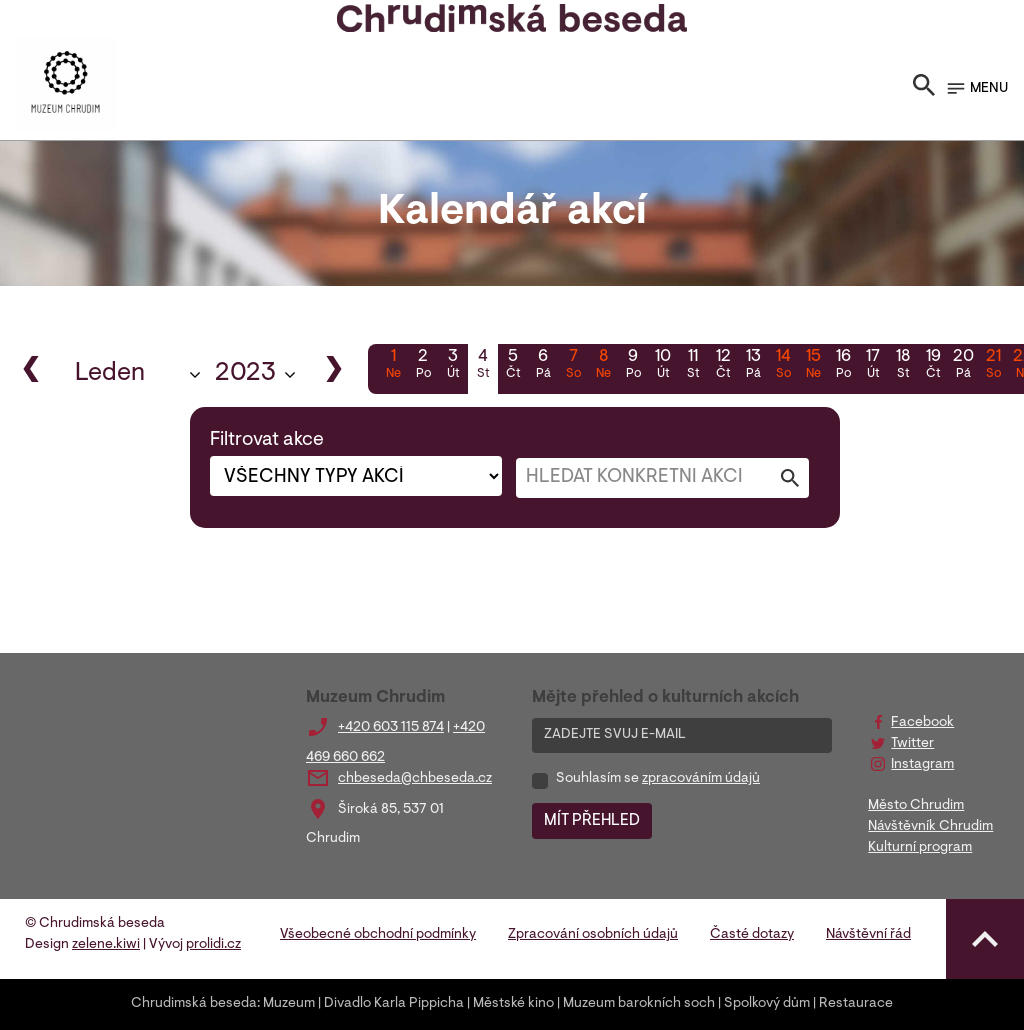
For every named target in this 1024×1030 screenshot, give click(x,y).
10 (663, 366)
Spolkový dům (767, 1004)
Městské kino (513, 1004)
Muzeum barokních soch (639, 1004)
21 (993, 366)
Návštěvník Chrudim (930, 827)
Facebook (922, 723)
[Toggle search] (924, 89)
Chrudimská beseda (194, 1004)
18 (903, 366)
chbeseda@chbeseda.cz (415, 779)
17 (873, 366)
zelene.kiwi (106, 945)
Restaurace (856, 1004)
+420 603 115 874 (391, 728)
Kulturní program (920, 848)
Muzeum (289, 1004)
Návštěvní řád (868, 935)
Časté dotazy (752, 935)
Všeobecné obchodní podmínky (378, 935)
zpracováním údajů (701, 779)
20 (963, 366)
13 (753, 366)
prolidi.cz (213, 945)
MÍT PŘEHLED (592, 821)
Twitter (912, 744)
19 (933, 366)
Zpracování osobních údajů (593, 935)
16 (843, 366)
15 (813, 366)
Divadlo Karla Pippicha (394, 1004)
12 (723, 366)
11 (693, 366)
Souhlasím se (658, 779)
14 (783, 366)
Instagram (922, 765)
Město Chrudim (916, 806)
